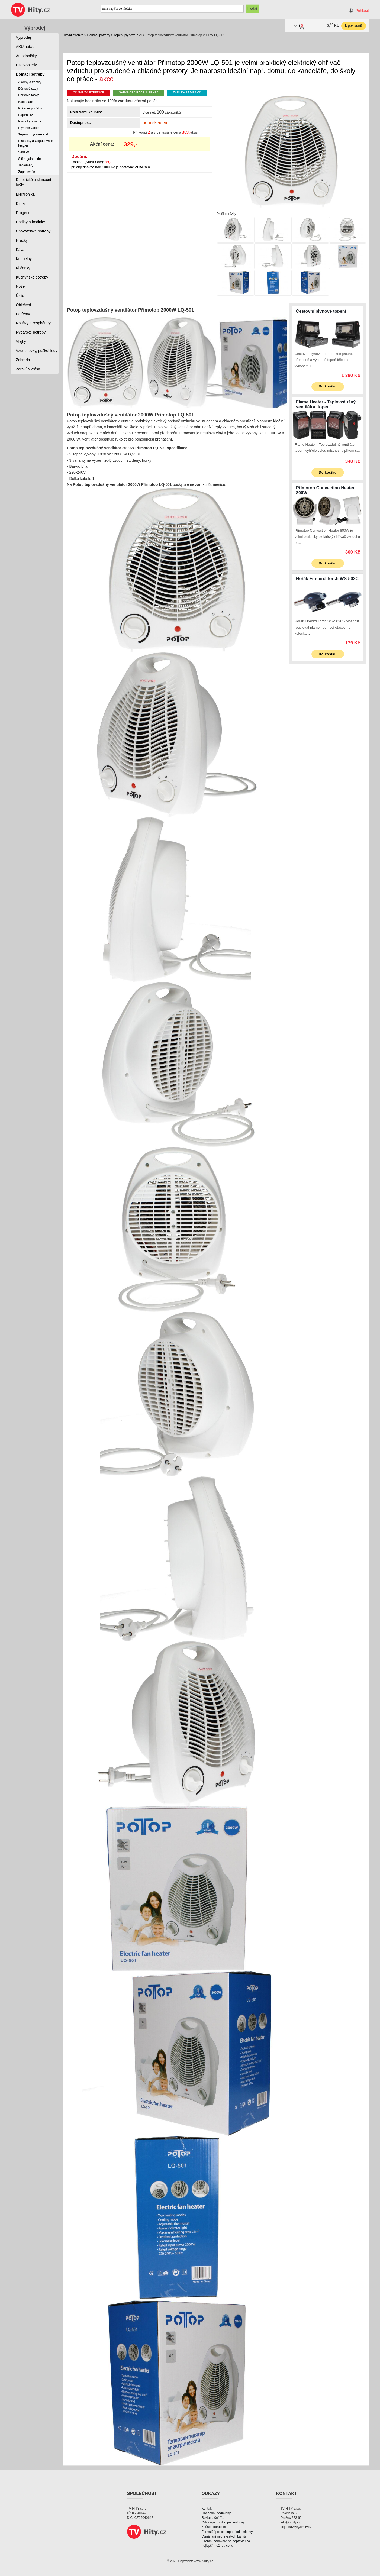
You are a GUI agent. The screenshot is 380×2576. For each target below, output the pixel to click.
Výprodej (34, 28)
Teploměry (25, 165)
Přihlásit (362, 10)
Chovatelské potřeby (33, 231)
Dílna (20, 203)
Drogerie (23, 213)
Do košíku (328, 386)
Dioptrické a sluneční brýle (33, 182)
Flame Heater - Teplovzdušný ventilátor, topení (326, 404)
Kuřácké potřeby (30, 108)
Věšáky (23, 152)
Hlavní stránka (73, 35)
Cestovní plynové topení (321, 311)
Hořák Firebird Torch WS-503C (327, 578)
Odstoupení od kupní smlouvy (223, 2522)
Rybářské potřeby (31, 332)
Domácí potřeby (98, 35)
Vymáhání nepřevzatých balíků (224, 2536)
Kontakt (207, 2508)
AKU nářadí (26, 46)
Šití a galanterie (29, 159)
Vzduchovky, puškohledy (36, 350)
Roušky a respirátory (33, 323)
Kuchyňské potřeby (32, 277)
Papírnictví (26, 115)
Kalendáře (25, 102)
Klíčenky (23, 268)
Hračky (22, 240)
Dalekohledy (26, 65)
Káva (20, 249)
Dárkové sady (28, 89)
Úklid (20, 295)
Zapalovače (26, 172)
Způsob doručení (214, 2527)
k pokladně (353, 26)
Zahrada (23, 360)
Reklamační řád (213, 2518)
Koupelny (24, 259)
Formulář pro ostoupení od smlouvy (227, 2532)
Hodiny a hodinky (30, 222)
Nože (20, 286)
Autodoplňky (26, 56)
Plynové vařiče (28, 128)
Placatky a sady (29, 121)
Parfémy (23, 314)
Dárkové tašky (28, 95)
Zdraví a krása (28, 369)
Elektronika (25, 194)
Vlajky (21, 341)
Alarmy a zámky (29, 82)
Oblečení (23, 305)
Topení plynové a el (128, 35)
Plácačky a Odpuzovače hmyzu (35, 143)
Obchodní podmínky (216, 2513)
